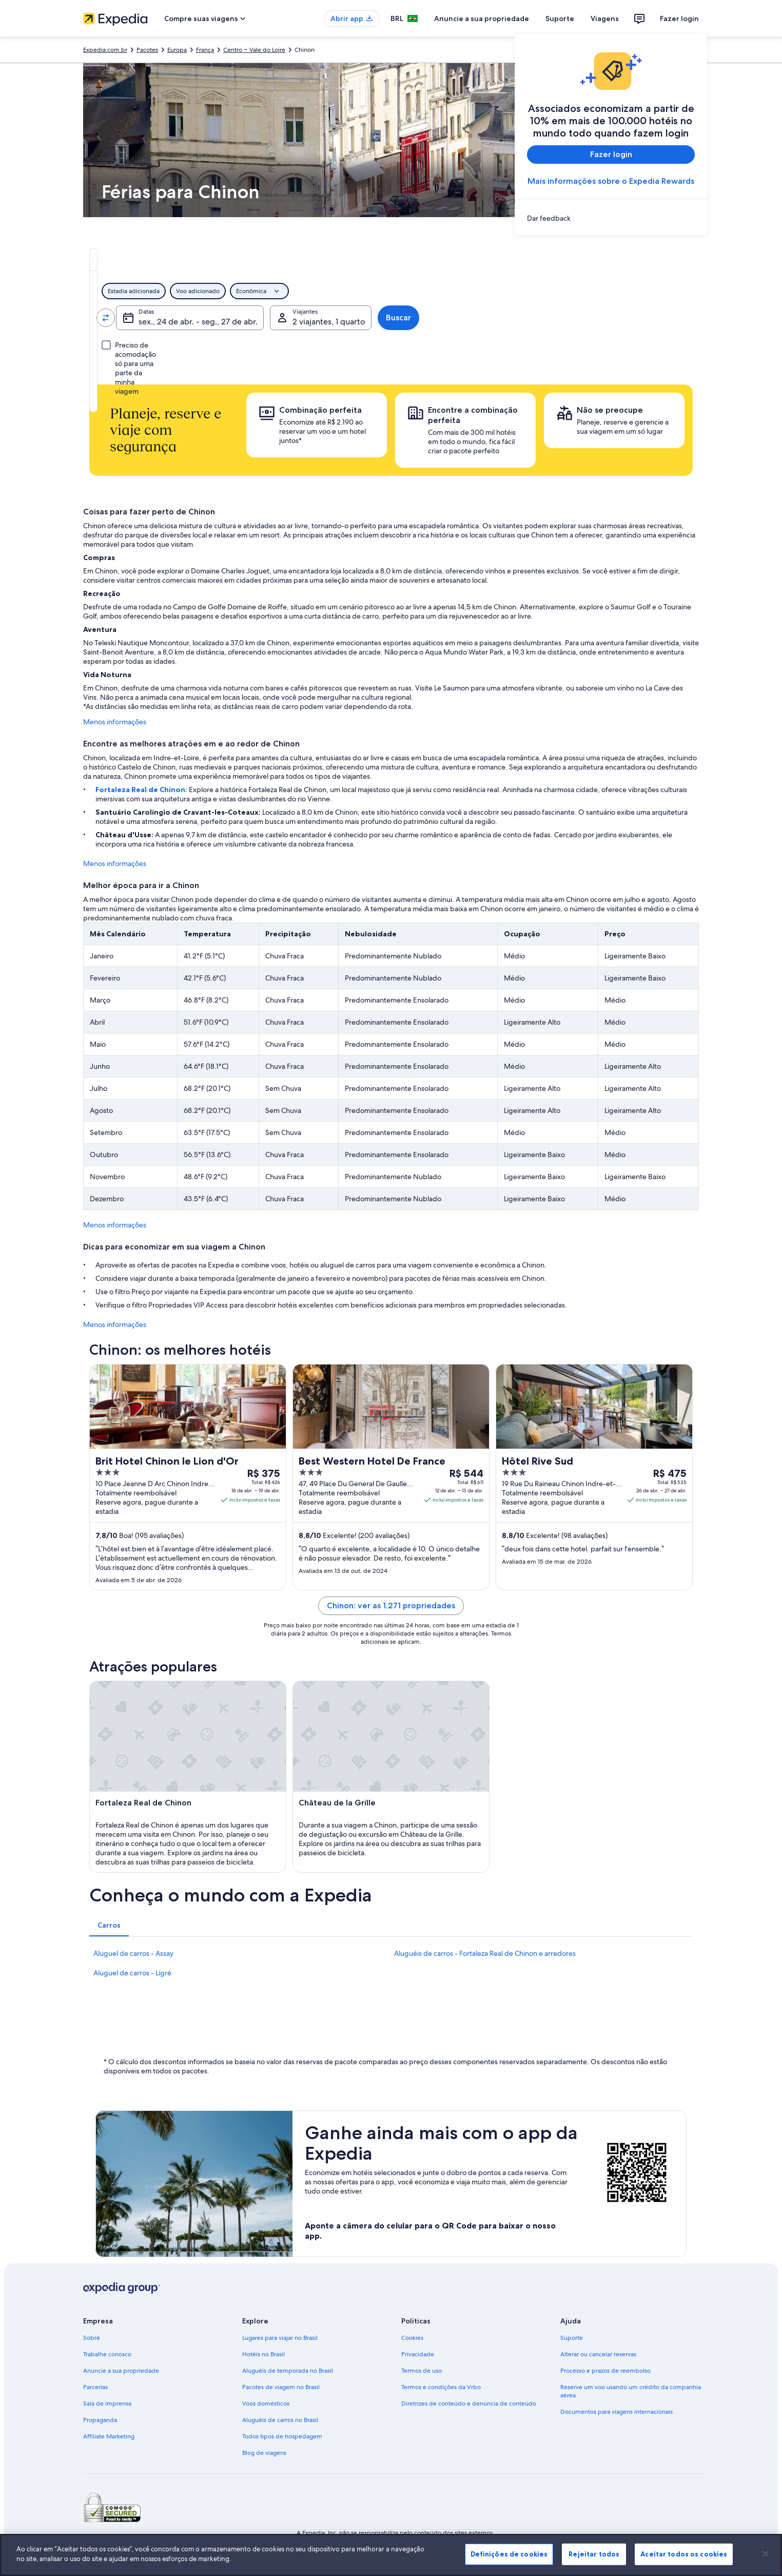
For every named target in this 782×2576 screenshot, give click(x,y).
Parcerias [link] (95, 2387)
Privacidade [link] (417, 2354)
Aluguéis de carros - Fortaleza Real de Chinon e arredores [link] (485, 1953)
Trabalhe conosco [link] (107, 2354)
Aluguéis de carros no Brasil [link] (280, 2420)
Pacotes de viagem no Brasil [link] (281, 2387)
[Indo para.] (287, 317)
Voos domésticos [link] (265, 2403)
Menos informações (114, 721)
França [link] (205, 50)
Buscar (659, 317)
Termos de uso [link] (421, 2371)
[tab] (332, 259)
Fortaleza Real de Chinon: (142, 789)
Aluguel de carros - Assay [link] (133, 1953)
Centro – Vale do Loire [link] (254, 50)
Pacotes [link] (147, 50)
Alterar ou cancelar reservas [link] (598, 2354)
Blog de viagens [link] (264, 2453)
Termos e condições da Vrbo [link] (441, 2387)
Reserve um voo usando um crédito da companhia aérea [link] (630, 2391)
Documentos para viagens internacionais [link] (616, 2412)
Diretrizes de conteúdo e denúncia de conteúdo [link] (468, 2403)
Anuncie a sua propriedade (481, 18)
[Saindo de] (161, 317)
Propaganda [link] (100, 2420)
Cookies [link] (412, 2338)
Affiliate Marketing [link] (108, 2436)
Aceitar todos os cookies (683, 2554)
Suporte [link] (571, 2338)
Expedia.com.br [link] (105, 50)
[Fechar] (765, 2553)
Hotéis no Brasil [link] (263, 2354)
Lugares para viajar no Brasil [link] (280, 2338)
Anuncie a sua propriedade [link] (121, 2371)
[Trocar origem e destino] (223, 318)
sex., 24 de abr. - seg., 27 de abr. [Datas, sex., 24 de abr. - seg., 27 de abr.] (433, 321)
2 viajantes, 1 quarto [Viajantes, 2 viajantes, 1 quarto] (577, 321)
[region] (391, 2555)
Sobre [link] (91, 2338)
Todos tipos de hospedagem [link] (282, 2436)
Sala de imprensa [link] (107, 2403)
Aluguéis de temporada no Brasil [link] (287, 2371)
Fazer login (679, 18)
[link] (611, 218)
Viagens (605, 18)
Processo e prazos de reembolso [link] (605, 2371)
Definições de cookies (509, 2554)
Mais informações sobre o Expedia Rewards (610, 181)
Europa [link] (177, 50)
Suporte (559, 18)
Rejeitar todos (594, 2554)
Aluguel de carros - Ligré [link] (132, 1972)
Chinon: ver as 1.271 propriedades (391, 1605)
